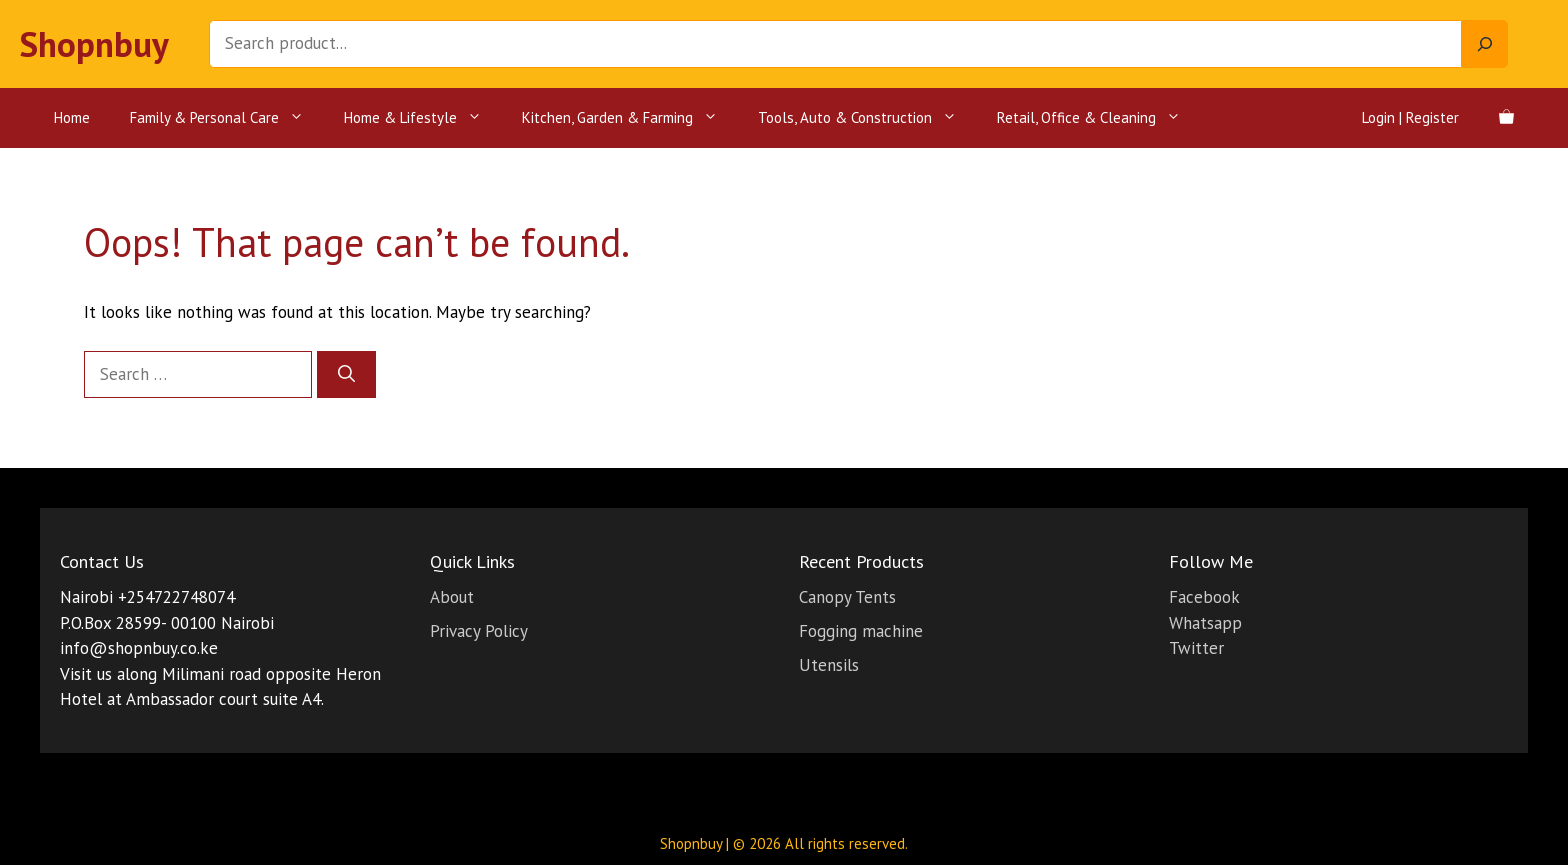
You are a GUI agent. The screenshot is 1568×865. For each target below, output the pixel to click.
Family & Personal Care (227, 118)
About (452, 597)
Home (72, 117)
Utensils (829, 665)
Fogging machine (861, 631)
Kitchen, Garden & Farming (630, 118)
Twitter (1196, 648)
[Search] (1485, 44)
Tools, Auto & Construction (867, 118)
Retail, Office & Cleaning (1099, 118)
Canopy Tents (847, 597)
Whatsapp (1205, 623)
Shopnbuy (94, 44)
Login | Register (1410, 117)
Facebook (1204, 597)
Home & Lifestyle (423, 118)
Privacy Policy (479, 631)
